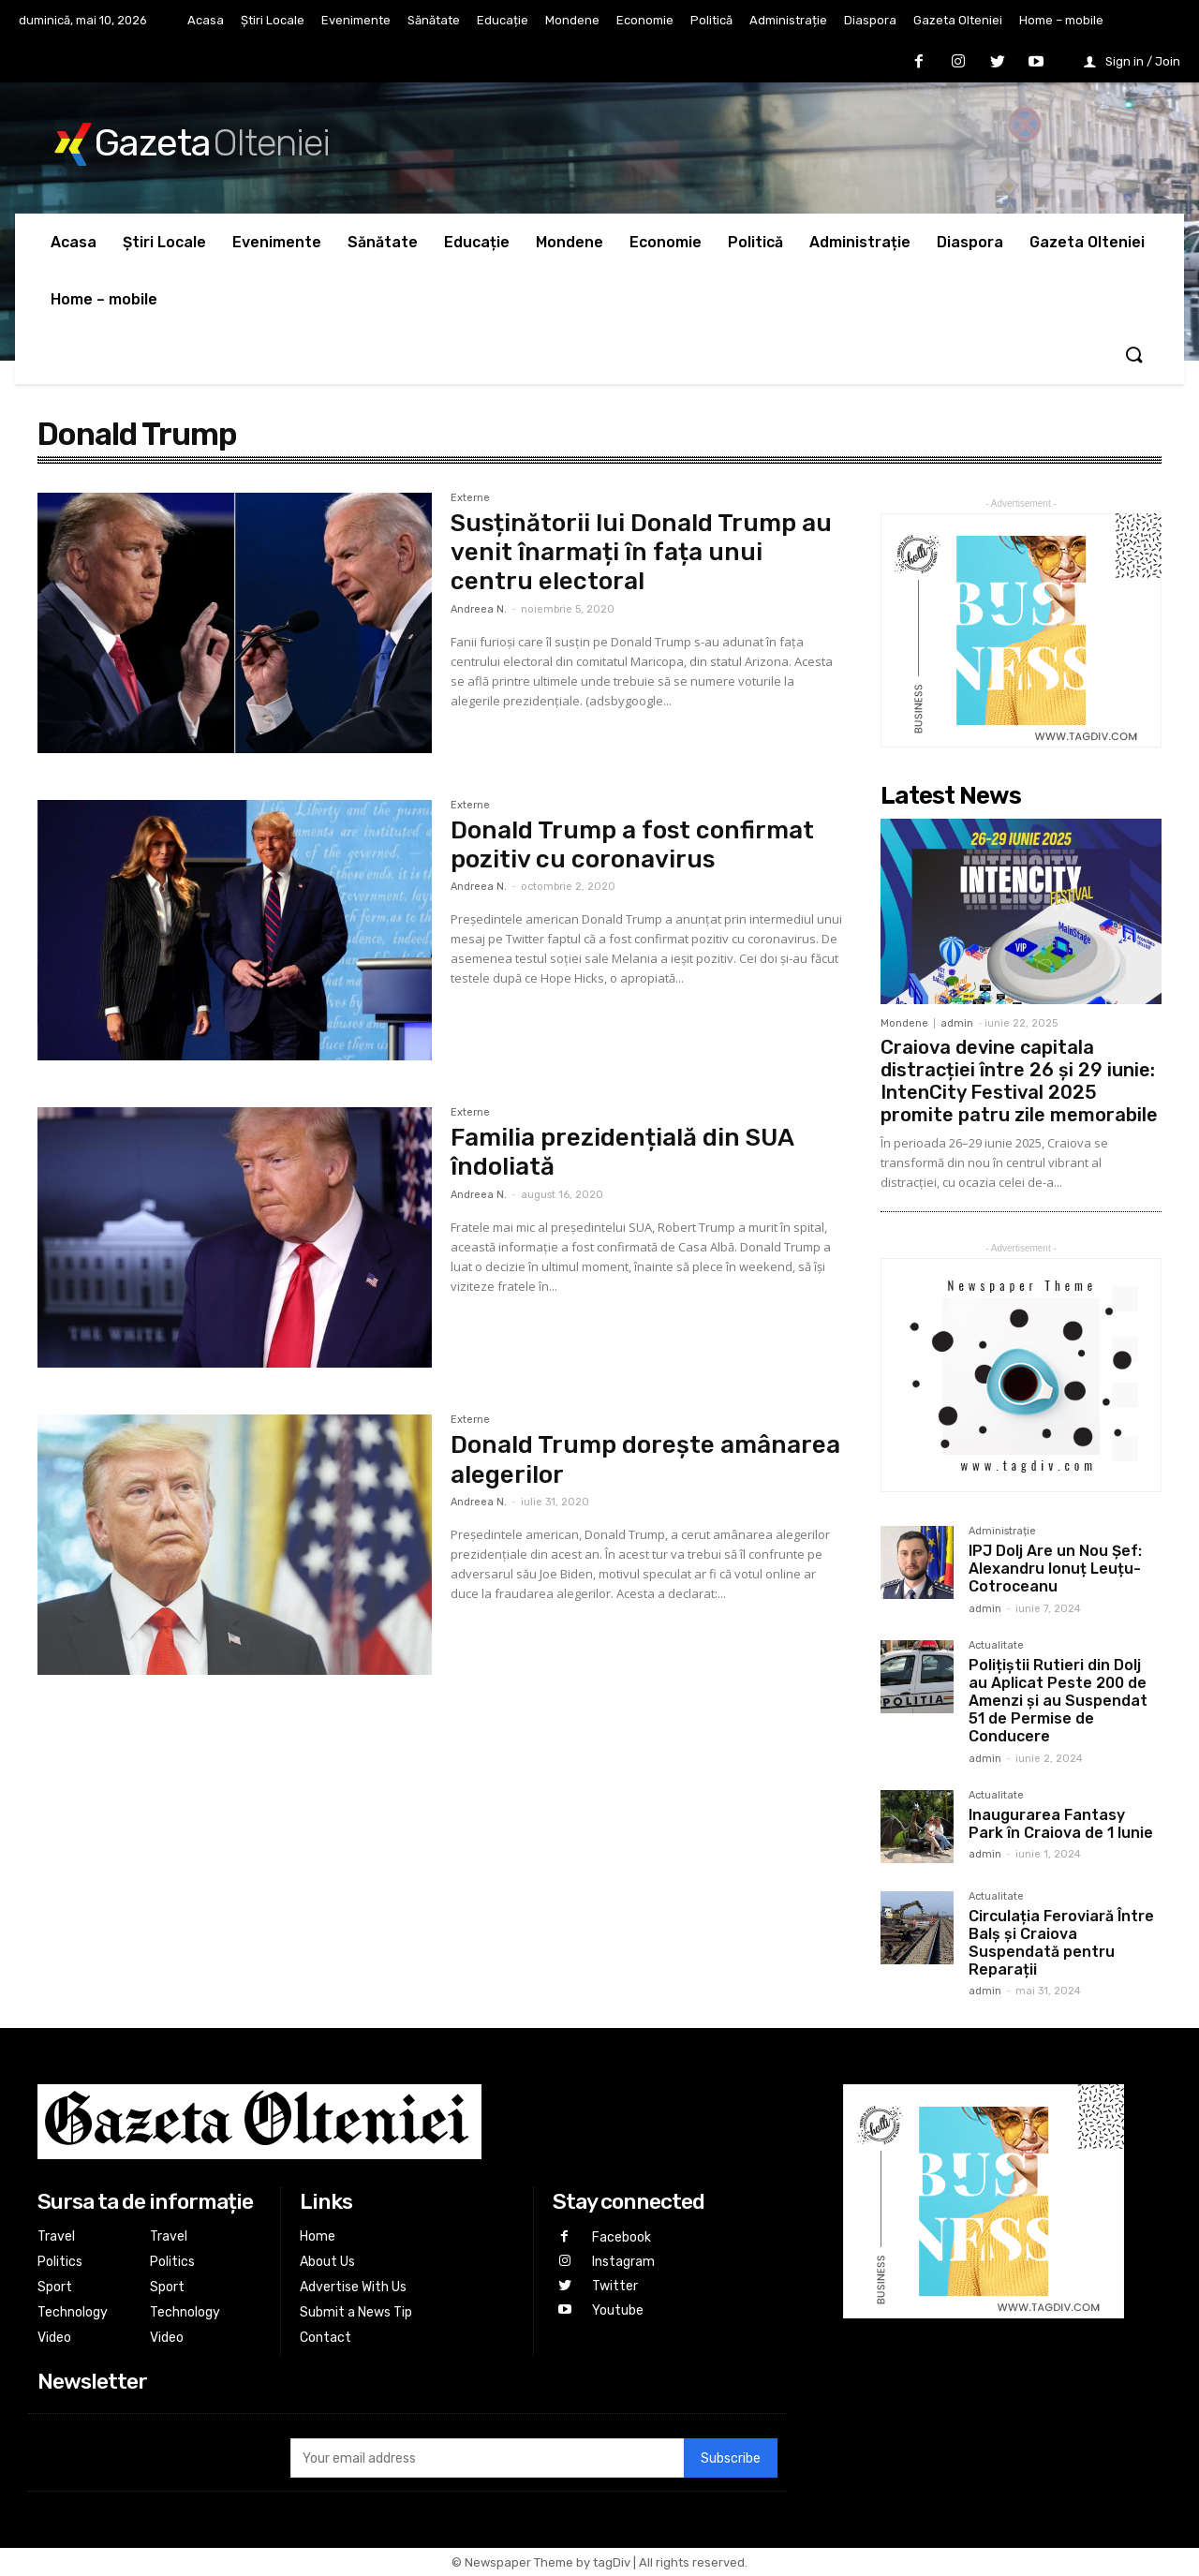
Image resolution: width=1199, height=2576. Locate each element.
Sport (54, 2287)
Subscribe (731, 2458)
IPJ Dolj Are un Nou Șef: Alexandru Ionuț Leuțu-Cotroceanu (1055, 1568)
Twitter (614, 2284)
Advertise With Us (353, 2287)
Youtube (617, 2308)
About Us (327, 2262)
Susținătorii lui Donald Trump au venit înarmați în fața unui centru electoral (641, 552)
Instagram (622, 2261)
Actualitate (996, 1645)
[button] (1133, 356)
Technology (72, 2312)
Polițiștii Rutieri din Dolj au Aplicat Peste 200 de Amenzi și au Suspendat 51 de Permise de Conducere (1058, 1701)
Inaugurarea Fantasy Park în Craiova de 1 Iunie (1061, 1824)
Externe (470, 498)
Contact (325, 2338)
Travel (56, 2236)
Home (317, 2236)
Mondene (904, 1023)
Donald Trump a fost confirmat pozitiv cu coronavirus (632, 845)
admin (956, 1023)
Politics (59, 2262)
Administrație (1002, 1531)
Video (54, 2338)
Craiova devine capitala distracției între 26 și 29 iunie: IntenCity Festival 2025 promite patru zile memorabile (1019, 1081)
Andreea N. (479, 609)
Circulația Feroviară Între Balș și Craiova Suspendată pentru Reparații (1061, 1943)
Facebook (620, 2237)
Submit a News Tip (356, 2312)
